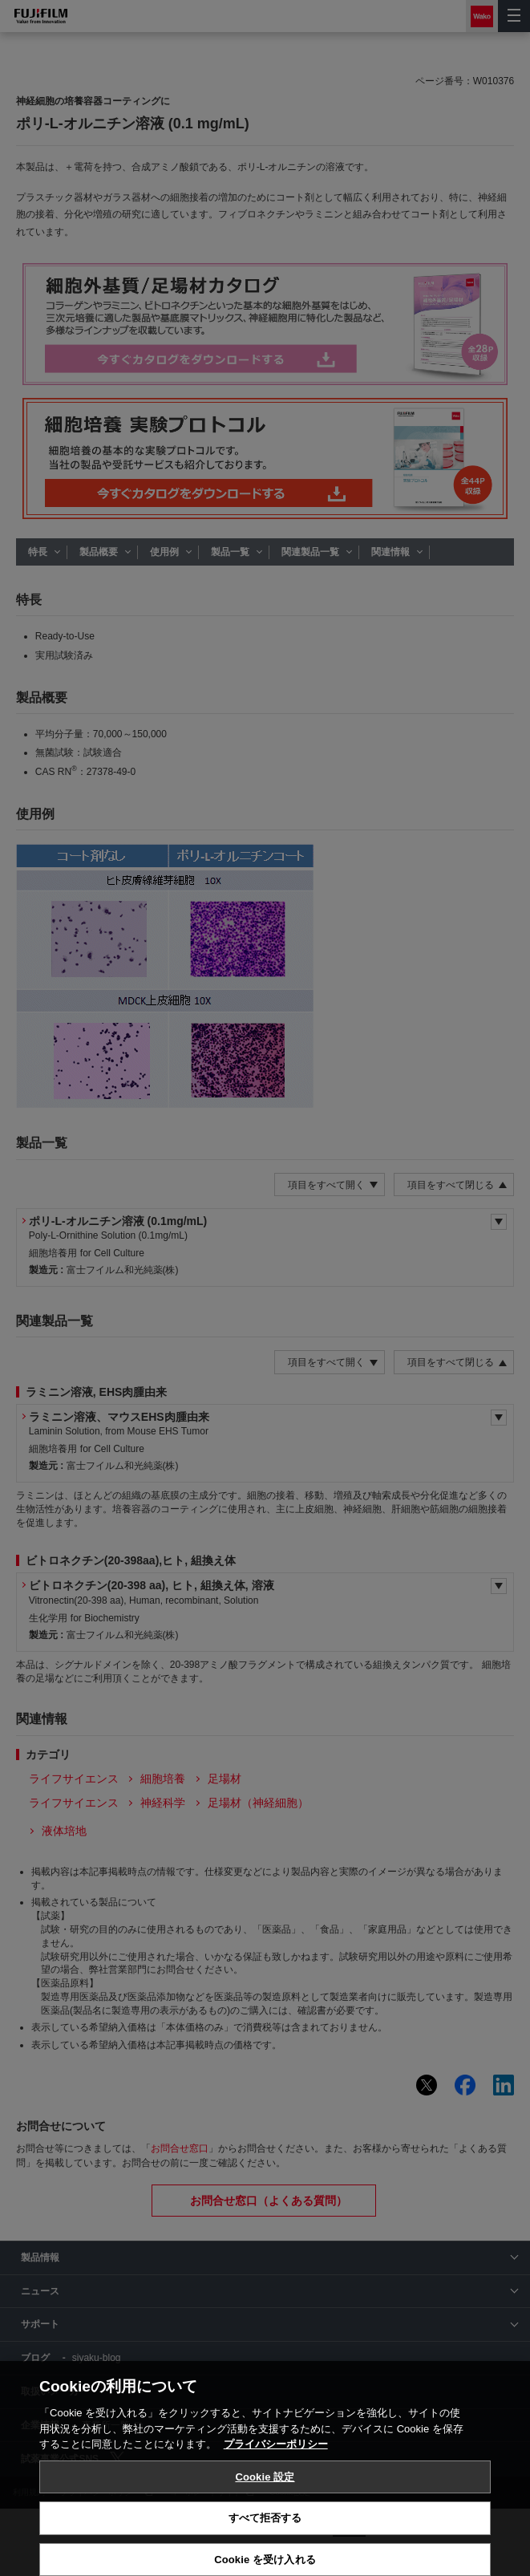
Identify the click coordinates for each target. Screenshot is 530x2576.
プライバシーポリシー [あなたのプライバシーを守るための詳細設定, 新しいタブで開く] (276, 2489)
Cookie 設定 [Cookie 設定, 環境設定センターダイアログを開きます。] (264, 2521)
